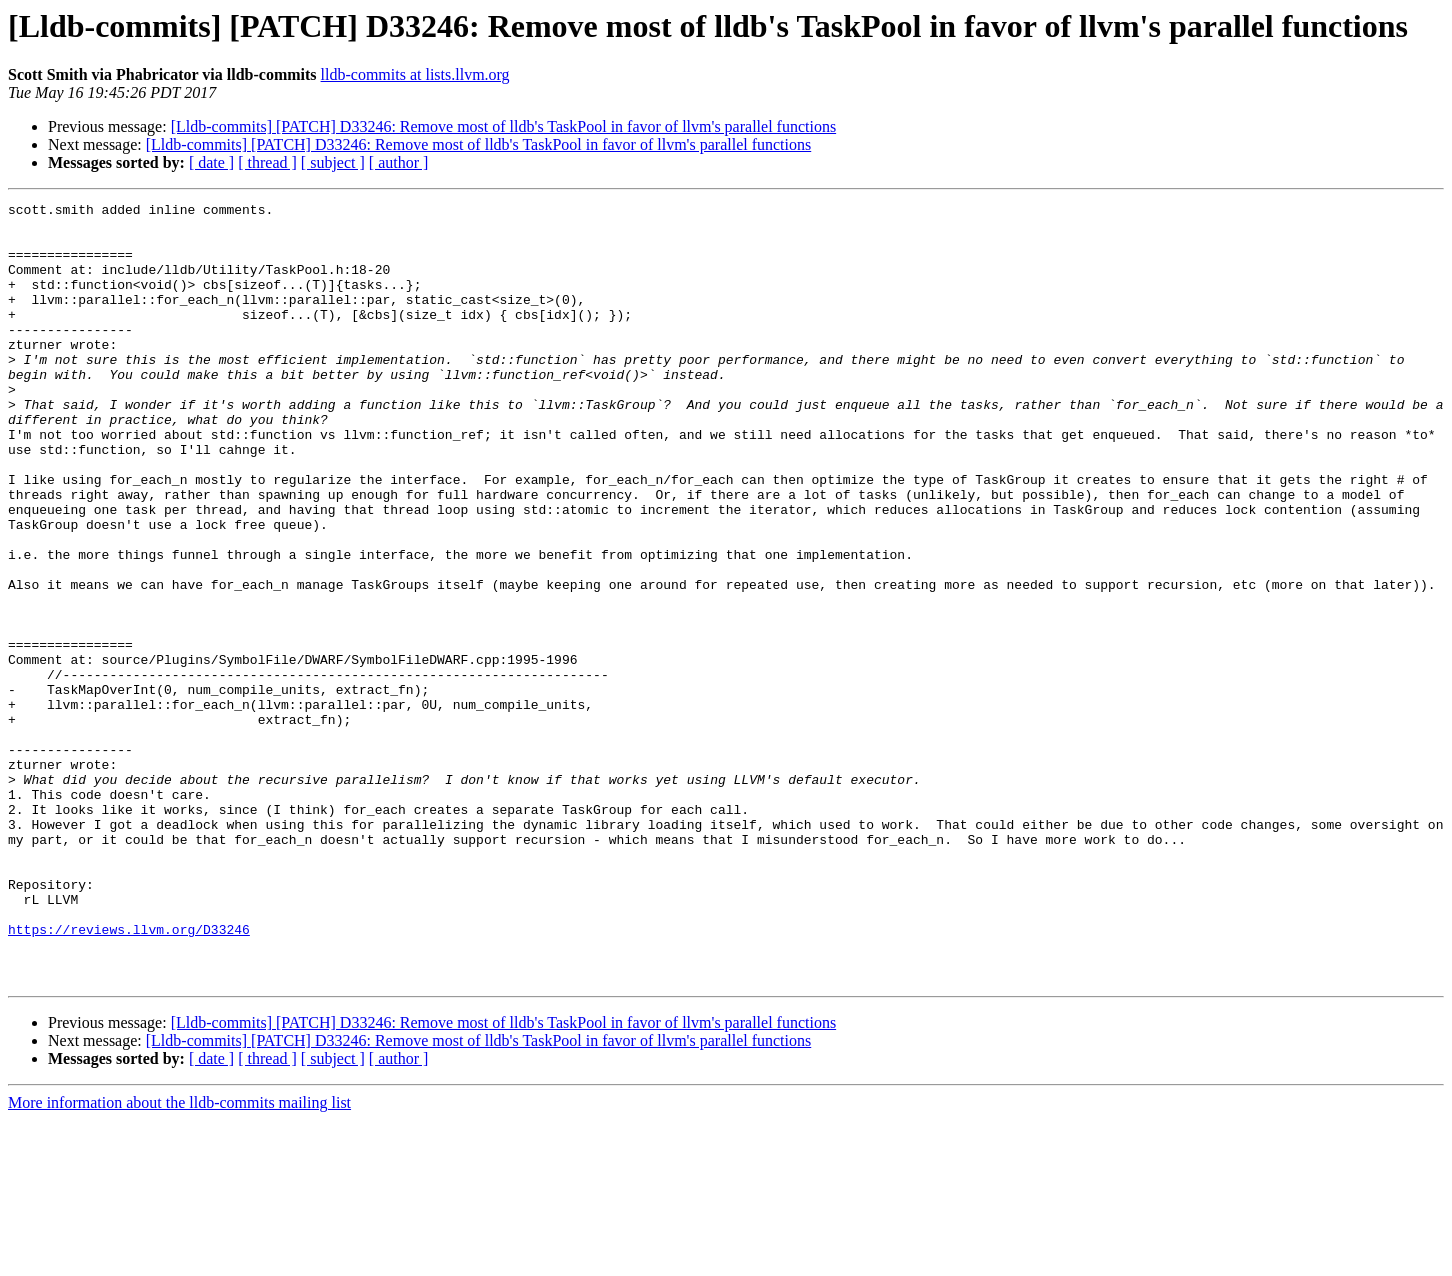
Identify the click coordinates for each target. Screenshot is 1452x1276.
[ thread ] (267, 162)
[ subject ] (333, 162)
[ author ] (399, 162)
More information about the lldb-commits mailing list (179, 1258)
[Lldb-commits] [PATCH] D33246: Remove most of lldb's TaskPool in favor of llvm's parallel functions (503, 126)
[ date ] (211, 162)
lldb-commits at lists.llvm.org (415, 74)
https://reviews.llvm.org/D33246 (129, 1076)
